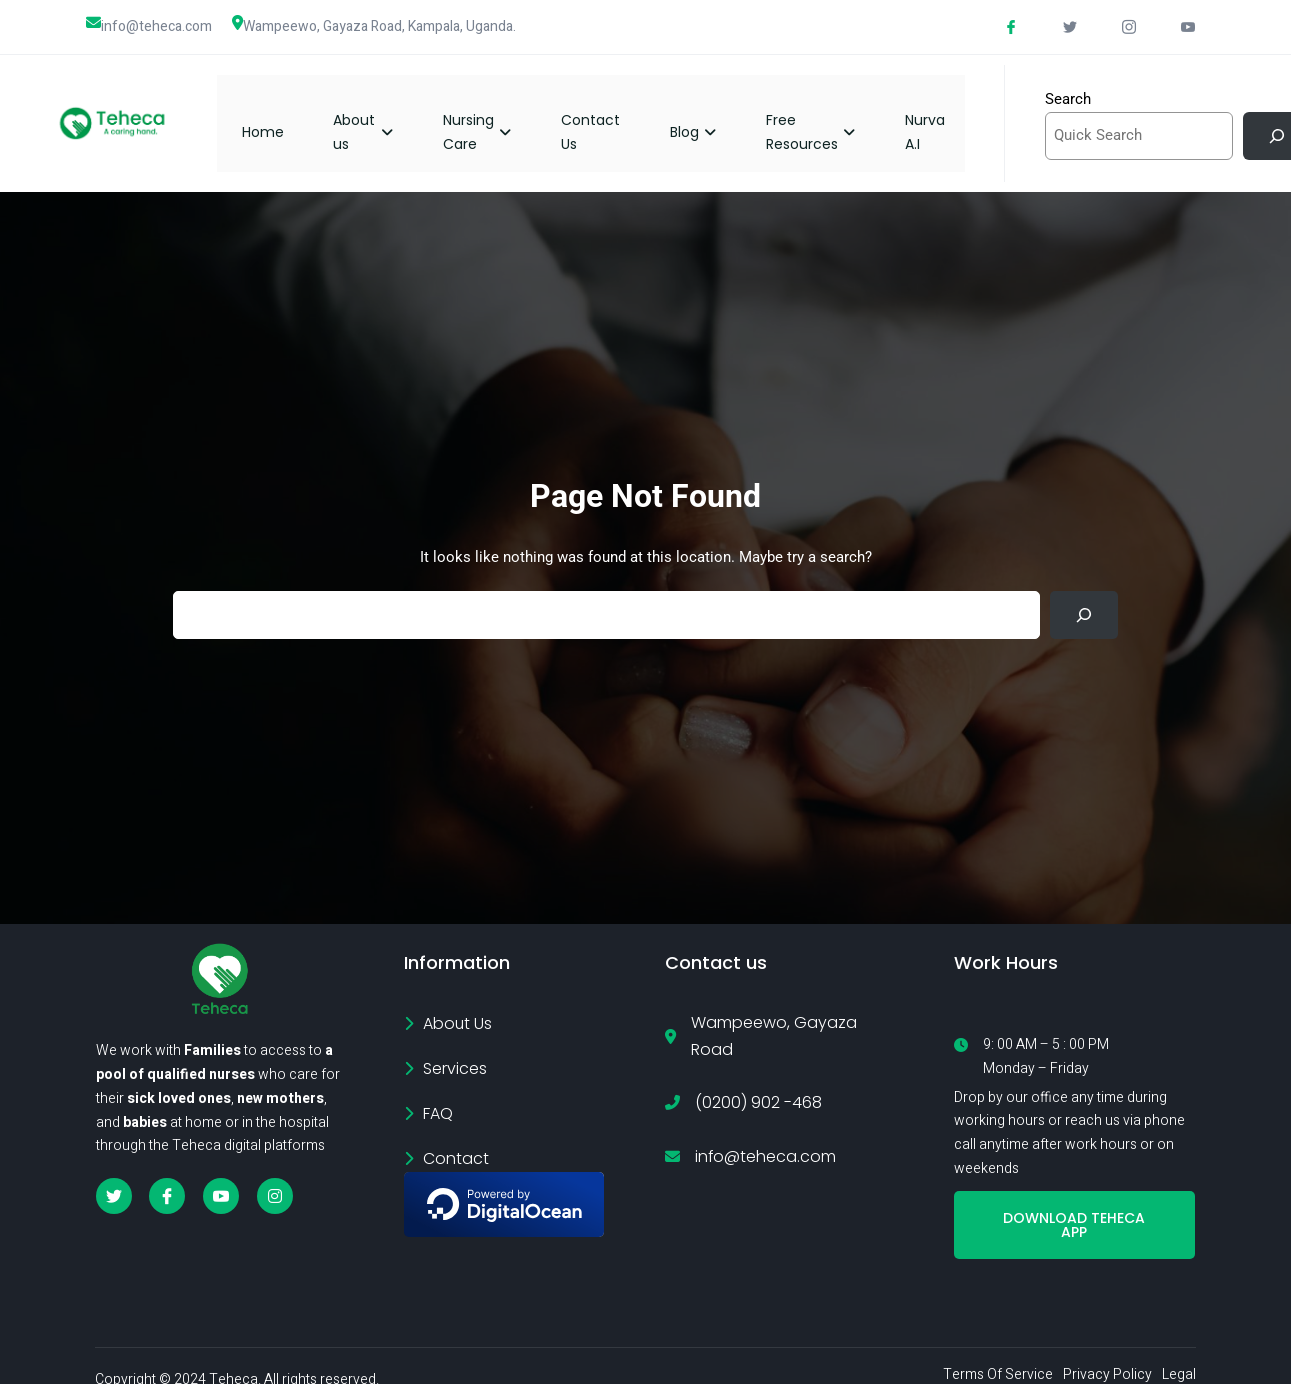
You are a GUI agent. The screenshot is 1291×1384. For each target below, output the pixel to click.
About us (382, 113)
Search (1068, 89)
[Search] (1084, 595)
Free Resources (829, 113)
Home (282, 113)
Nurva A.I (944, 113)
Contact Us (609, 113)
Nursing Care (496, 113)
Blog (712, 113)
